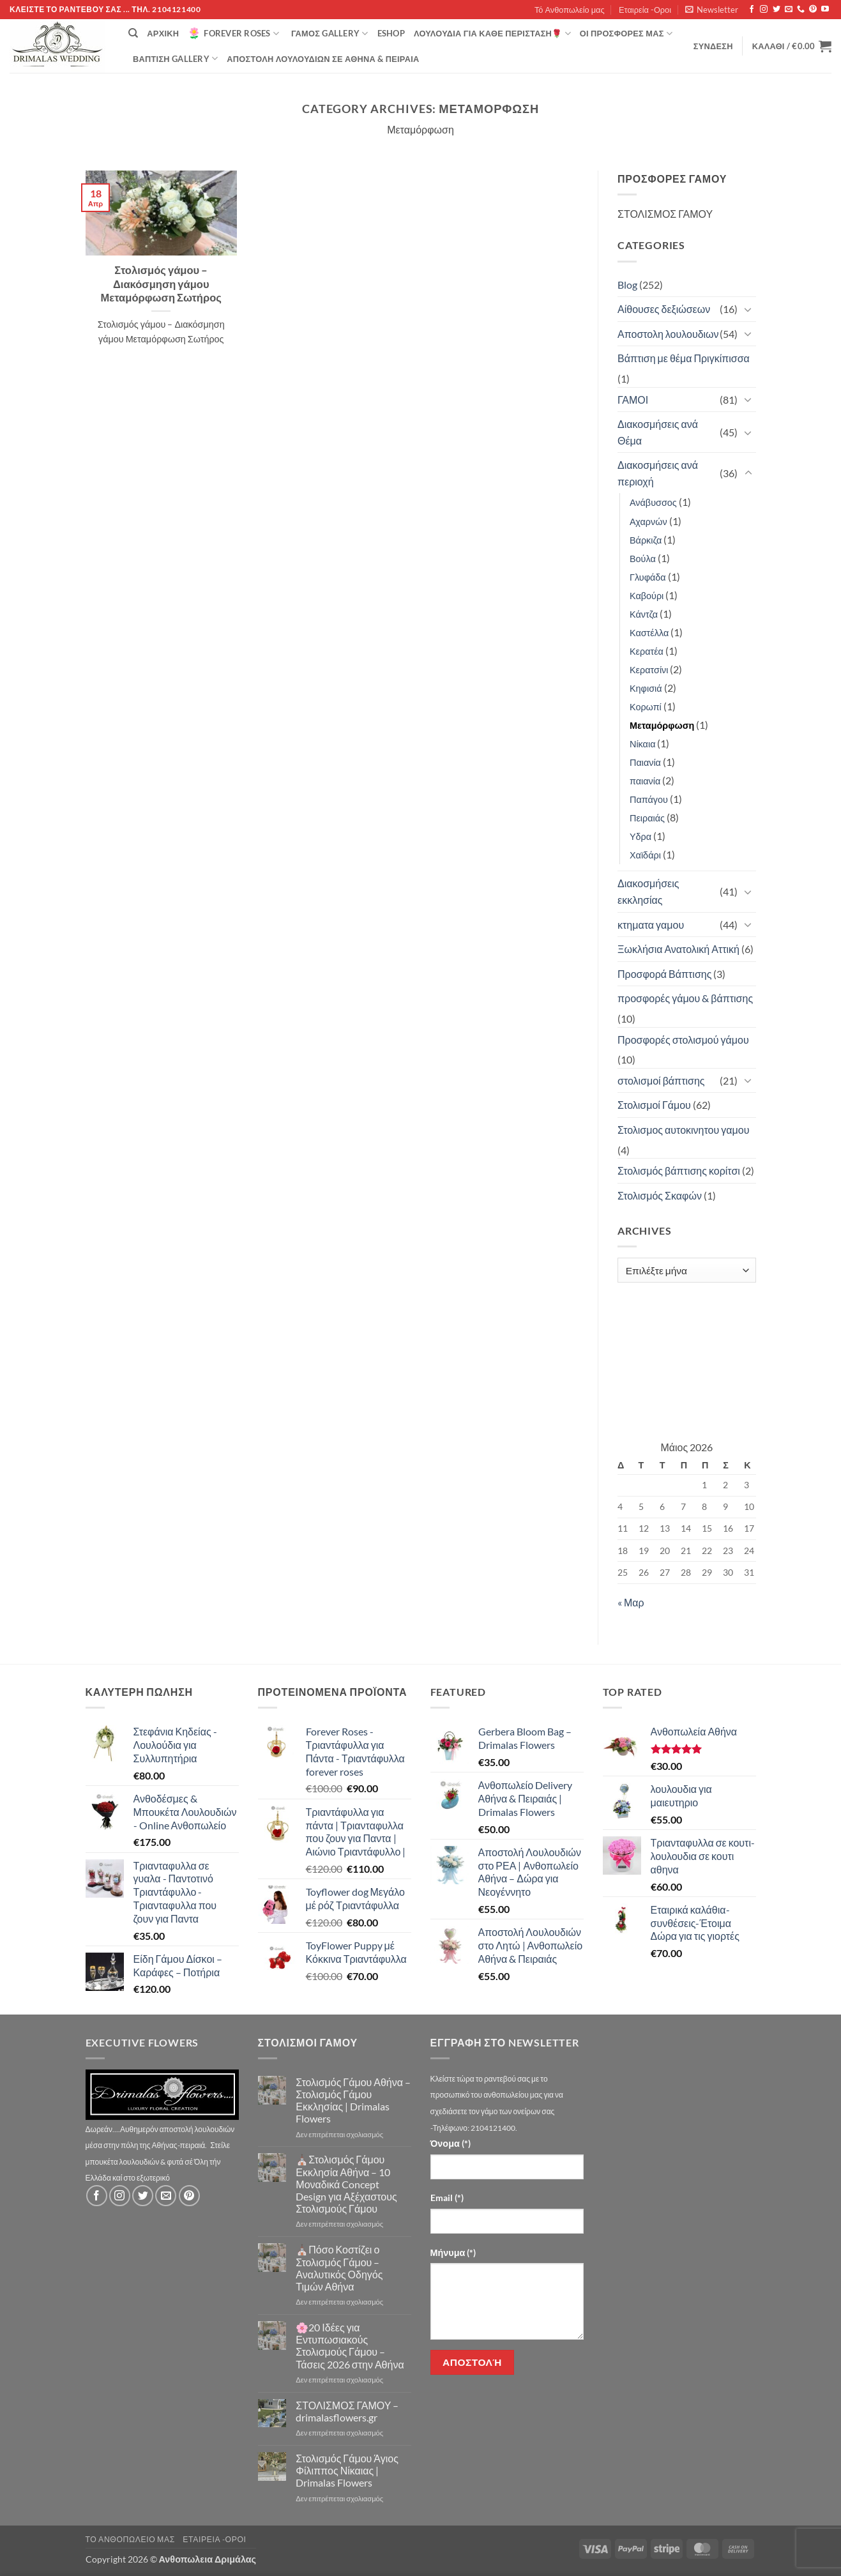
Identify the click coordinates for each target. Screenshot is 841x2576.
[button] (711, 9)
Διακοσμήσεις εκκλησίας (648, 891)
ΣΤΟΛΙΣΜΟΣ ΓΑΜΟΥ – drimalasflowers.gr (347, 2411)
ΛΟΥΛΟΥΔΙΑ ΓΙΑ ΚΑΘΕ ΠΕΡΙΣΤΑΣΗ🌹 (492, 33)
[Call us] (801, 9)
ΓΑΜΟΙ (632, 399)
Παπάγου (649, 799)
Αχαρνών (648, 521)
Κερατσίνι (649, 669)
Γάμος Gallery (329, 33)
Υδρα (640, 836)
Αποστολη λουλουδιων (668, 334)
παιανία (645, 780)
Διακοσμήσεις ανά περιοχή (657, 473)
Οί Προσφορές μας (626, 33)
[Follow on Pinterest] (813, 9)
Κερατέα (646, 651)
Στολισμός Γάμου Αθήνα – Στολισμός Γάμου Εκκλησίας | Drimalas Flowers (353, 2100)
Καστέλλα (649, 632)
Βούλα (643, 558)
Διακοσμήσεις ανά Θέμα (657, 432)
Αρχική (163, 33)
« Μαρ (630, 1602)
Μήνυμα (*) (453, 2252)
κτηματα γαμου (650, 924)
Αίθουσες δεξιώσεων (663, 309)
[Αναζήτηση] (133, 33)
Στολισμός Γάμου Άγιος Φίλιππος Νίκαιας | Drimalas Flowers (347, 2470)
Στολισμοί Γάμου (654, 1105)
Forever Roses (233, 33)
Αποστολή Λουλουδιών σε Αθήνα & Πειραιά (323, 59)
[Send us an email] (788, 9)
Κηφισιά (646, 688)
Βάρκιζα (646, 540)
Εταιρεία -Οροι (645, 9)
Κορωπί (646, 706)
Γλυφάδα (648, 577)
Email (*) (447, 2197)
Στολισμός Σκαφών (659, 1195)
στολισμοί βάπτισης (661, 1080)
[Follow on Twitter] (776, 9)
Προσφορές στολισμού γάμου (683, 1039)
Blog (627, 284)
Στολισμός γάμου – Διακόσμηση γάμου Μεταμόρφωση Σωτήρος (161, 284)
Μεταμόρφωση (662, 725)
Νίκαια (642, 743)
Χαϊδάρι (645, 855)
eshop (391, 33)
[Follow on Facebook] (751, 9)
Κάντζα (644, 614)
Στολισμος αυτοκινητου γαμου (683, 1130)
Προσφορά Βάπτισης (664, 974)
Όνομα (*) (450, 2143)
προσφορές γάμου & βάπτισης (685, 998)
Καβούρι (646, 595)
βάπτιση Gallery (175, 58)
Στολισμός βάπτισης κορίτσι (678, 1170)
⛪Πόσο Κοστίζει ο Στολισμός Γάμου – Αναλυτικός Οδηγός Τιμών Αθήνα (339, 2267)
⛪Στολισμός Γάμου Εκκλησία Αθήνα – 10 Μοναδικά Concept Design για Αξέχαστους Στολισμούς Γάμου (346, 2183)
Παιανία (645, 762)
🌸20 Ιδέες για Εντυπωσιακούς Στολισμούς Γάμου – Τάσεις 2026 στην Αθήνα (350, 2345)
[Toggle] (748, 309)
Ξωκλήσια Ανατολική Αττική (678, 949)
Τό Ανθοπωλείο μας (569, 9)
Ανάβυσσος (653, 502)
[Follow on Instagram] (764, 9)
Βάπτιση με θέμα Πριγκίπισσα (683, 358)
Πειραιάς (647, 817)
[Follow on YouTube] (825, 9)
